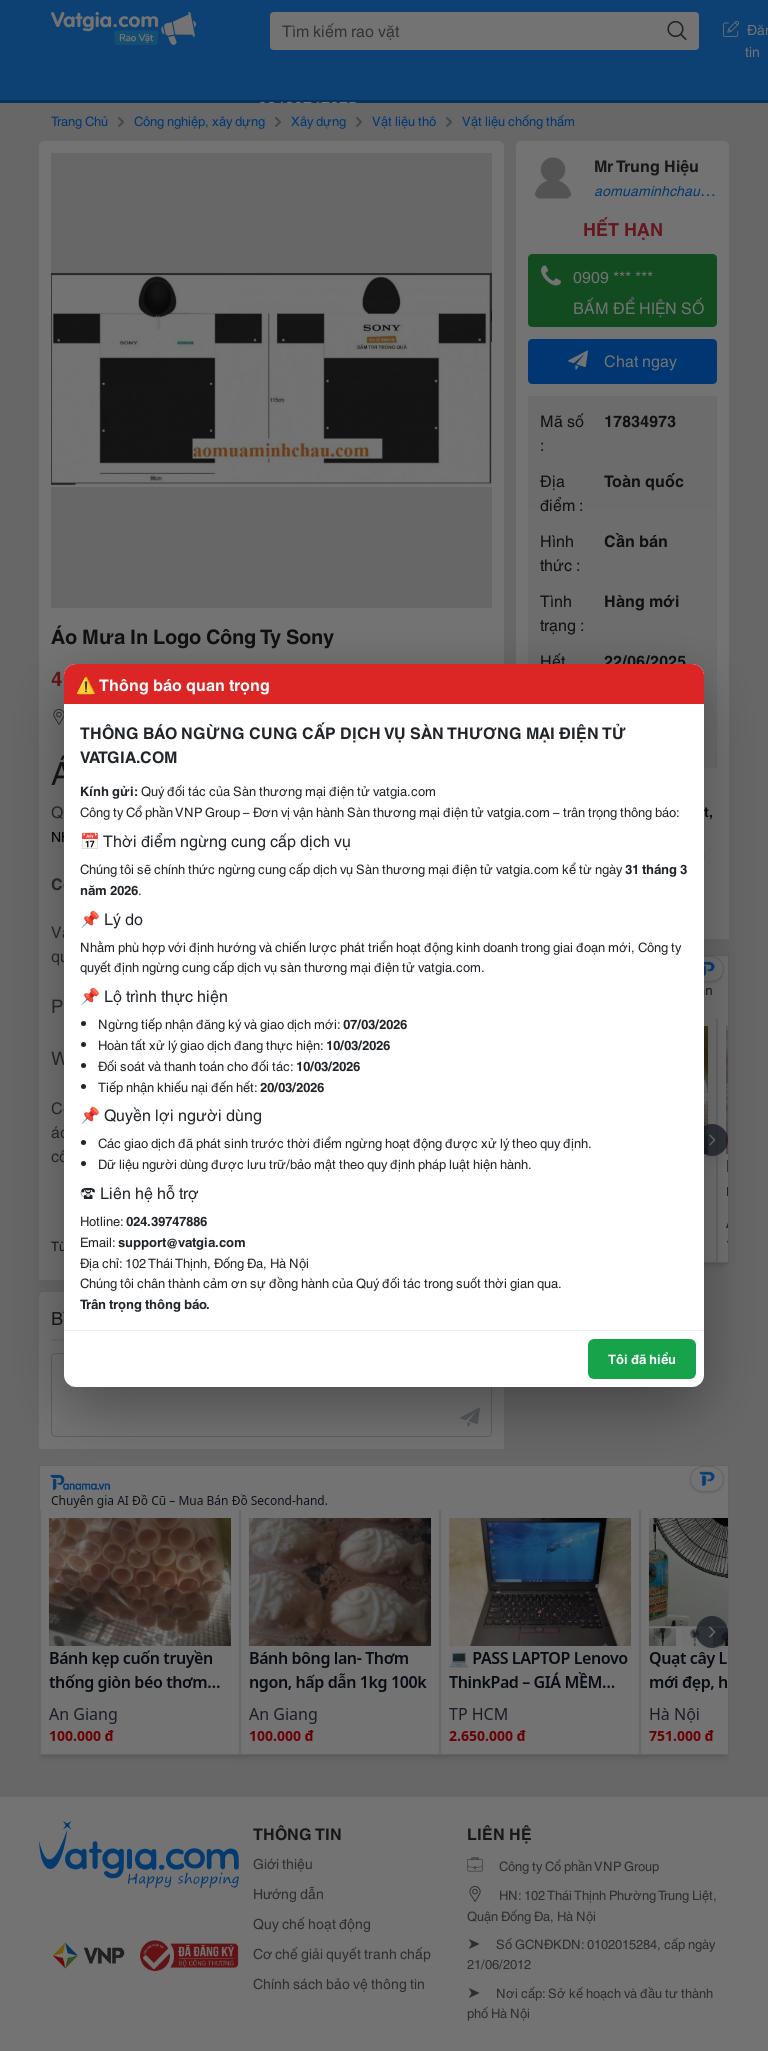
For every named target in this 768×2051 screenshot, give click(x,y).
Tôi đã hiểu (642, 1358)
